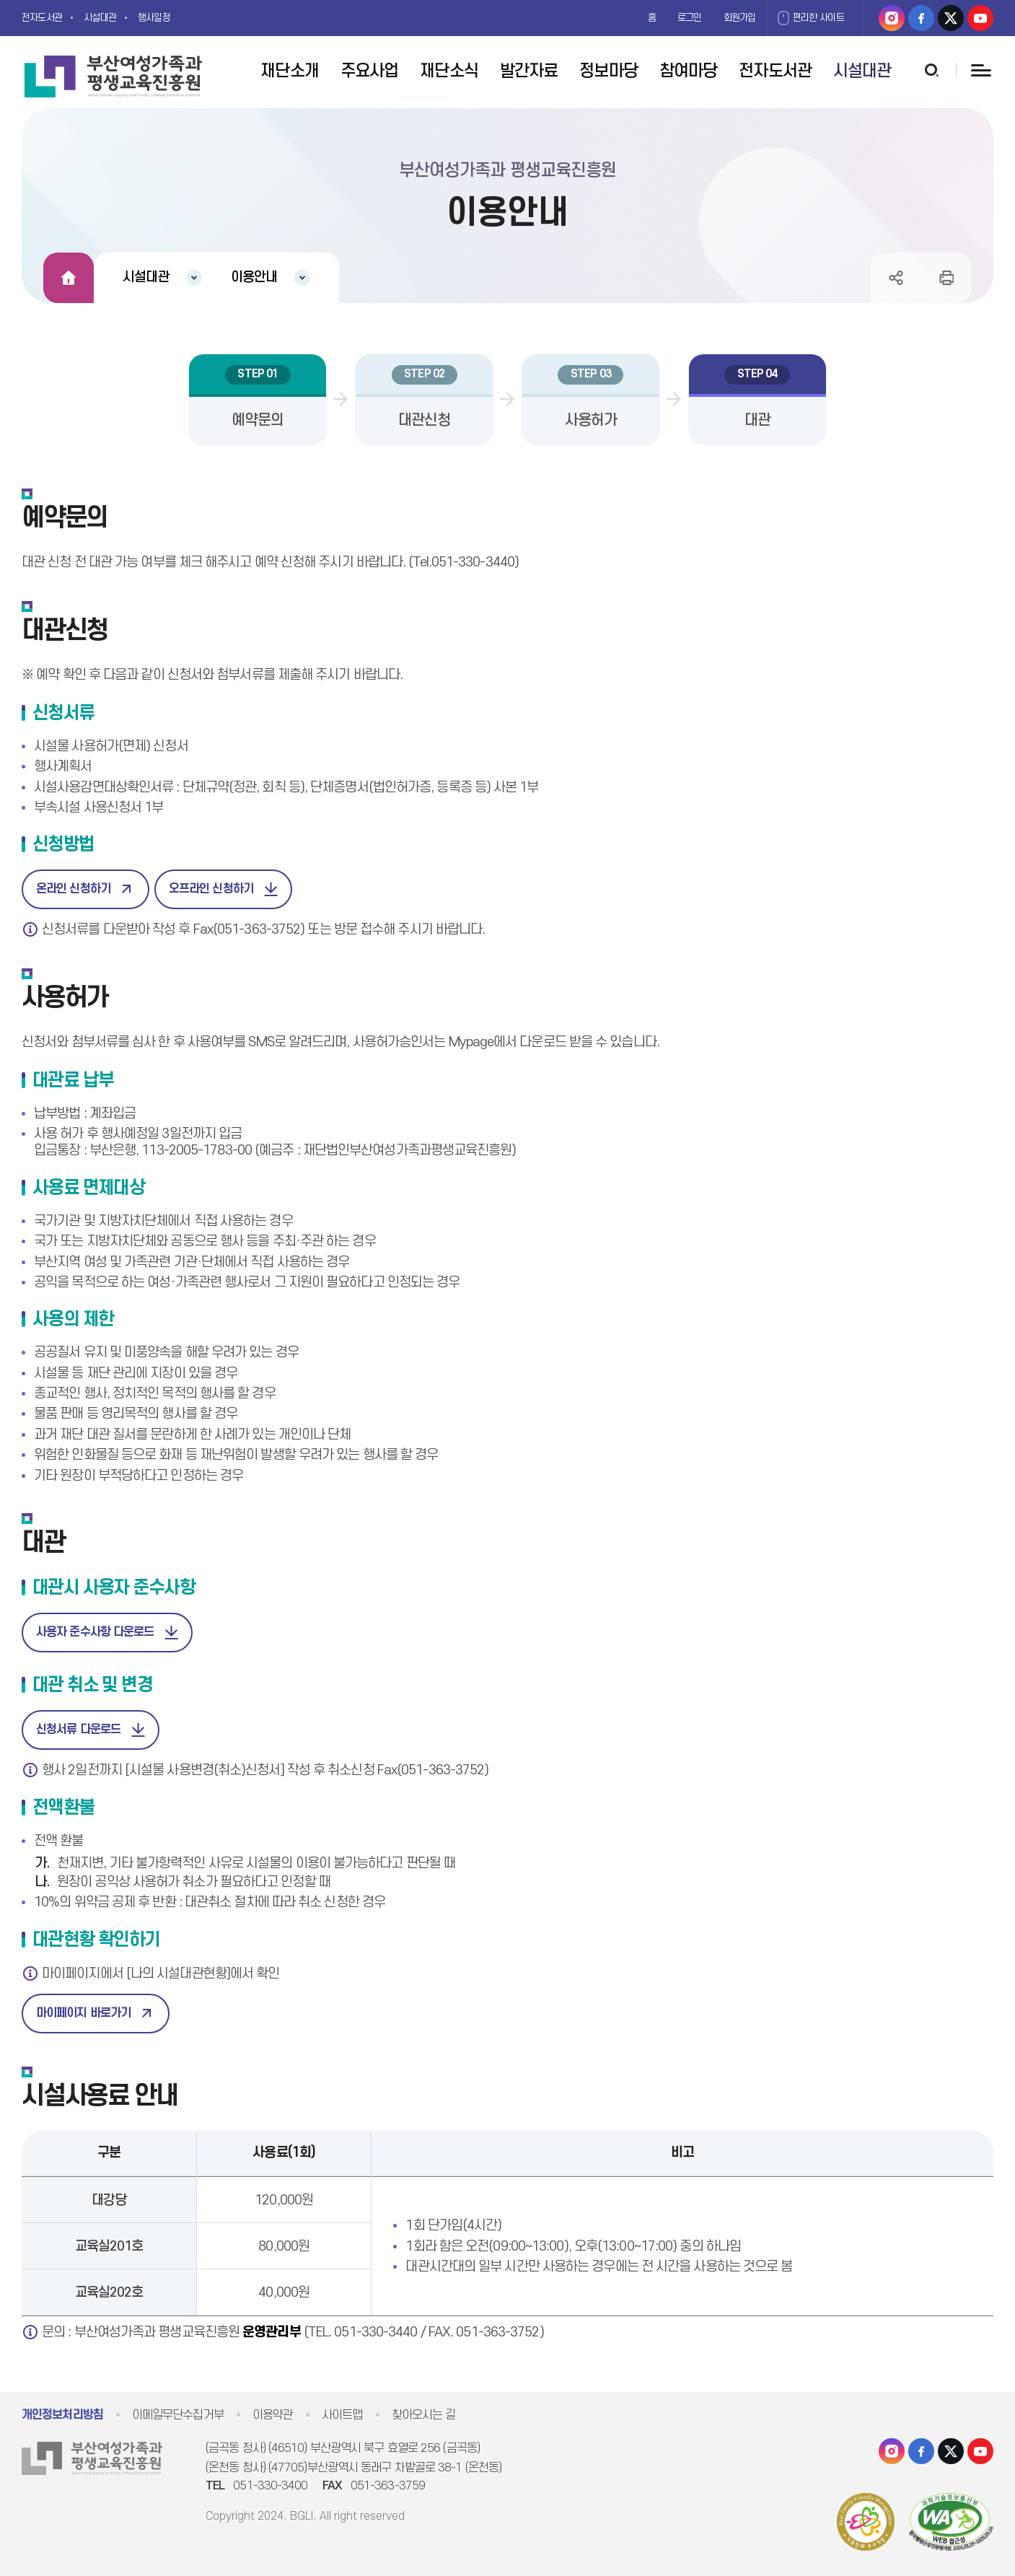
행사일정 (169, 18)
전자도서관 (45, 18)
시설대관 (109, 18)
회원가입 (728, 18)
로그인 (674, 18)
